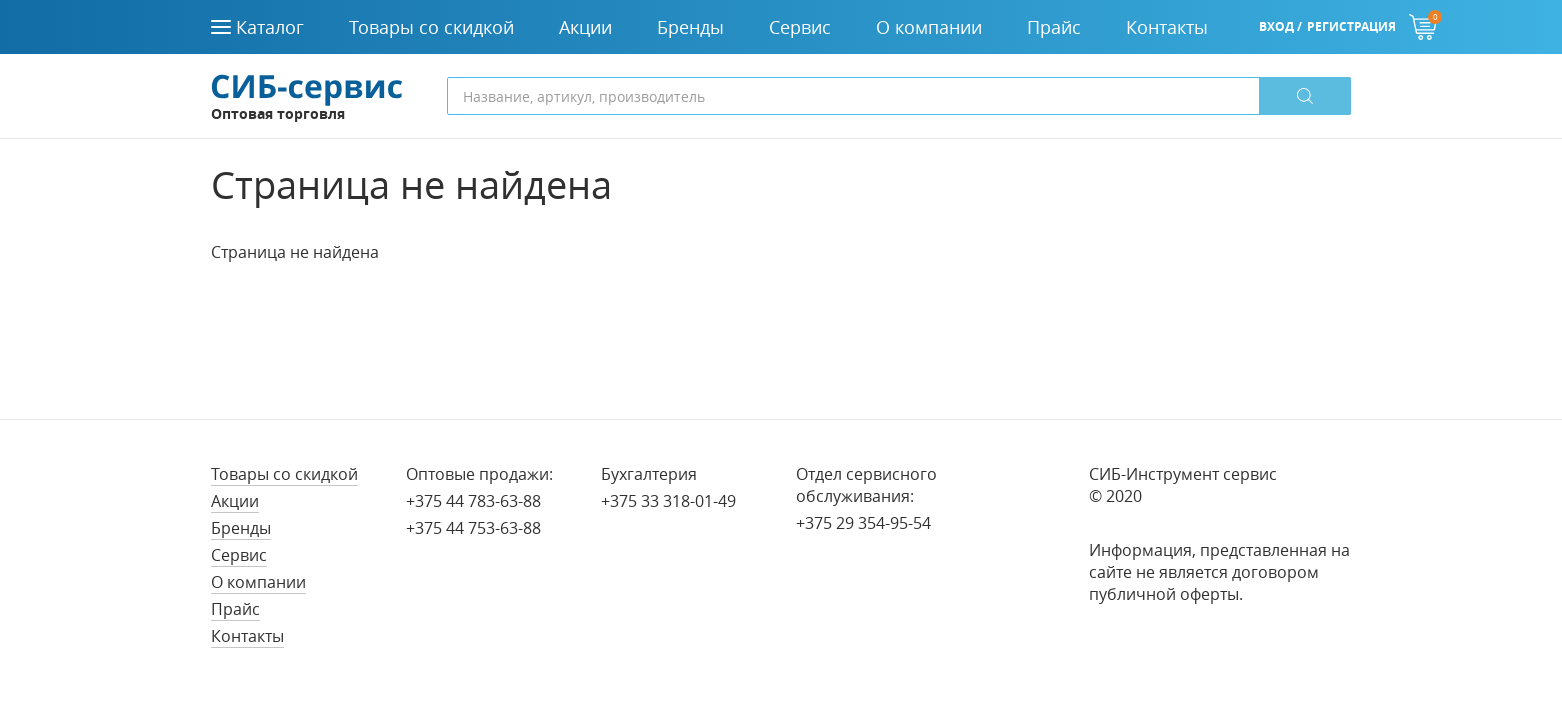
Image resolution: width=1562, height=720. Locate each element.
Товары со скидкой (284, 474)
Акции (235, 501)
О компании (258, 582)
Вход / (1280, 26)
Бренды (241, 528)
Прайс (235, 609)
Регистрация (1351, 26)
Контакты (247, 636)
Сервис (239, 555)
